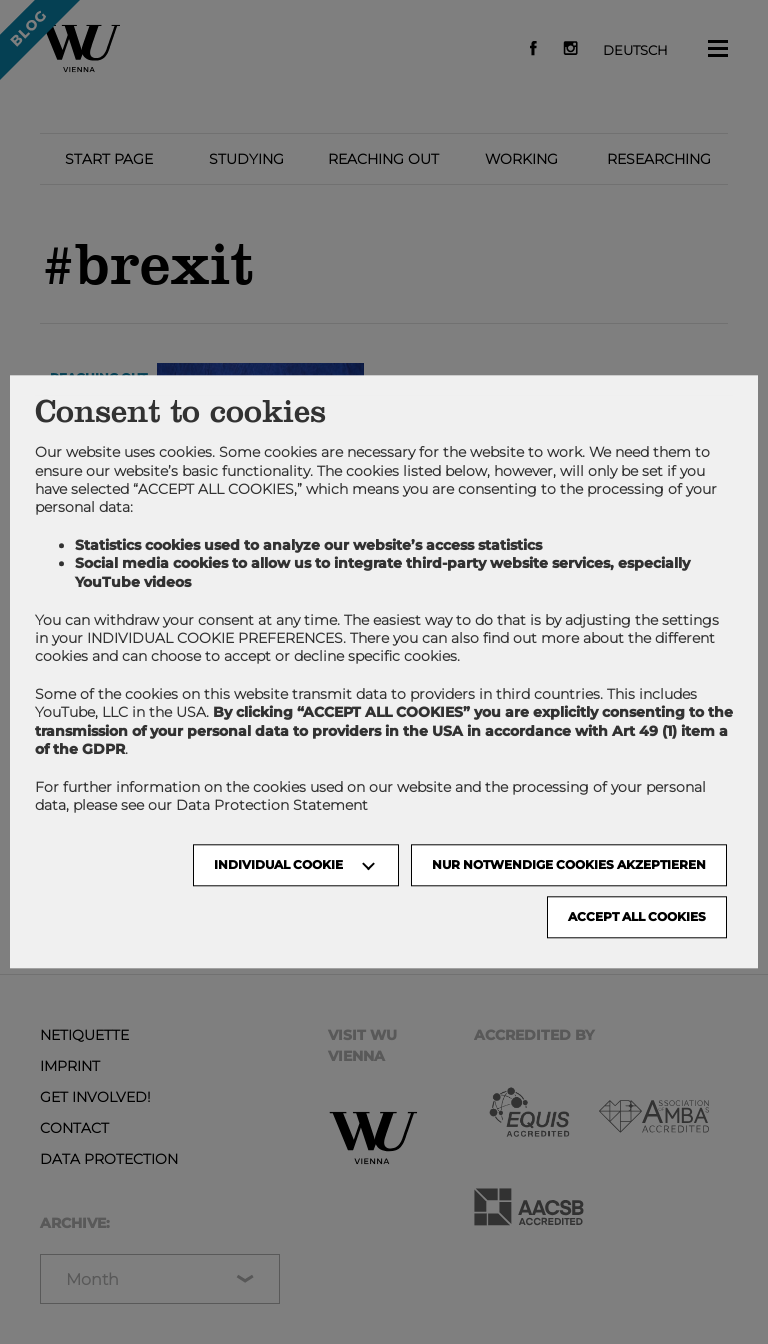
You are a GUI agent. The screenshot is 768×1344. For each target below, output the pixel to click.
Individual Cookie (278, 865)
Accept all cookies (637, 917)
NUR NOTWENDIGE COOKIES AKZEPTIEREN (569, 865)
